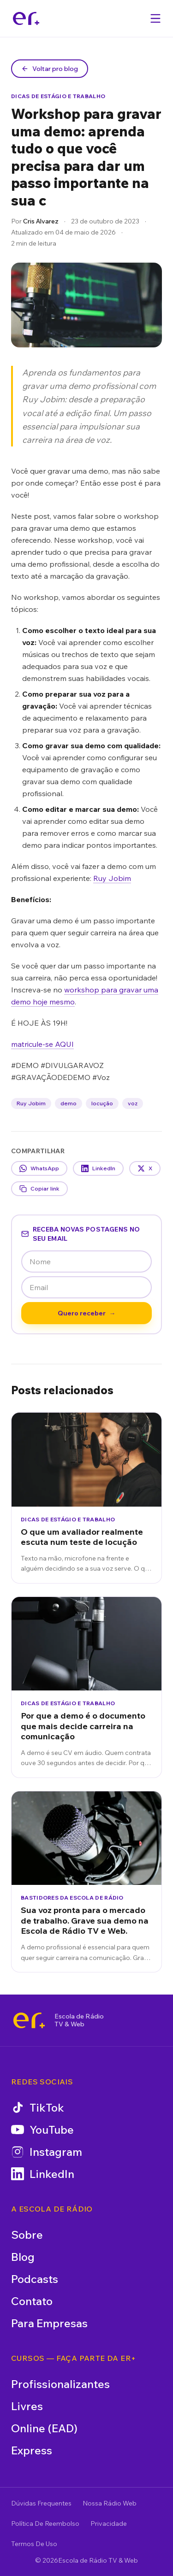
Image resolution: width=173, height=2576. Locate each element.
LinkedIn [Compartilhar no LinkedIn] (98, 1168)
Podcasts (34, 2279)
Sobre (27, 2235)
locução (102, 1103)
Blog (23, 2257)
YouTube (42, 2129)
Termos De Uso (34, 2544)
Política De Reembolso (45, 2523)
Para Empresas (49, 2323)
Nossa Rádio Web (110, 2503)
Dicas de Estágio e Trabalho (58, 96)
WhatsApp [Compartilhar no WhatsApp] (39, 1168)
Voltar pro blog (49, 69)
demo (68, 1103)
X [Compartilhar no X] (144, 1168)
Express (31, 2450)
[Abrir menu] (155, 18)
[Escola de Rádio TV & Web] (29, 2020)
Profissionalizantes (60, 2384)
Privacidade (108, 2523)
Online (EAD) (44, 2428)
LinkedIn (42, 2174)
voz (132, 1103)
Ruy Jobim (112, 878)
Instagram (46, 2152)
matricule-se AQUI (42, 1044)
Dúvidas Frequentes (41, 2503)
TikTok (37, 2107)
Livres (27, 2406)
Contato (32, 2301)
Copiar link (39, 1188)
